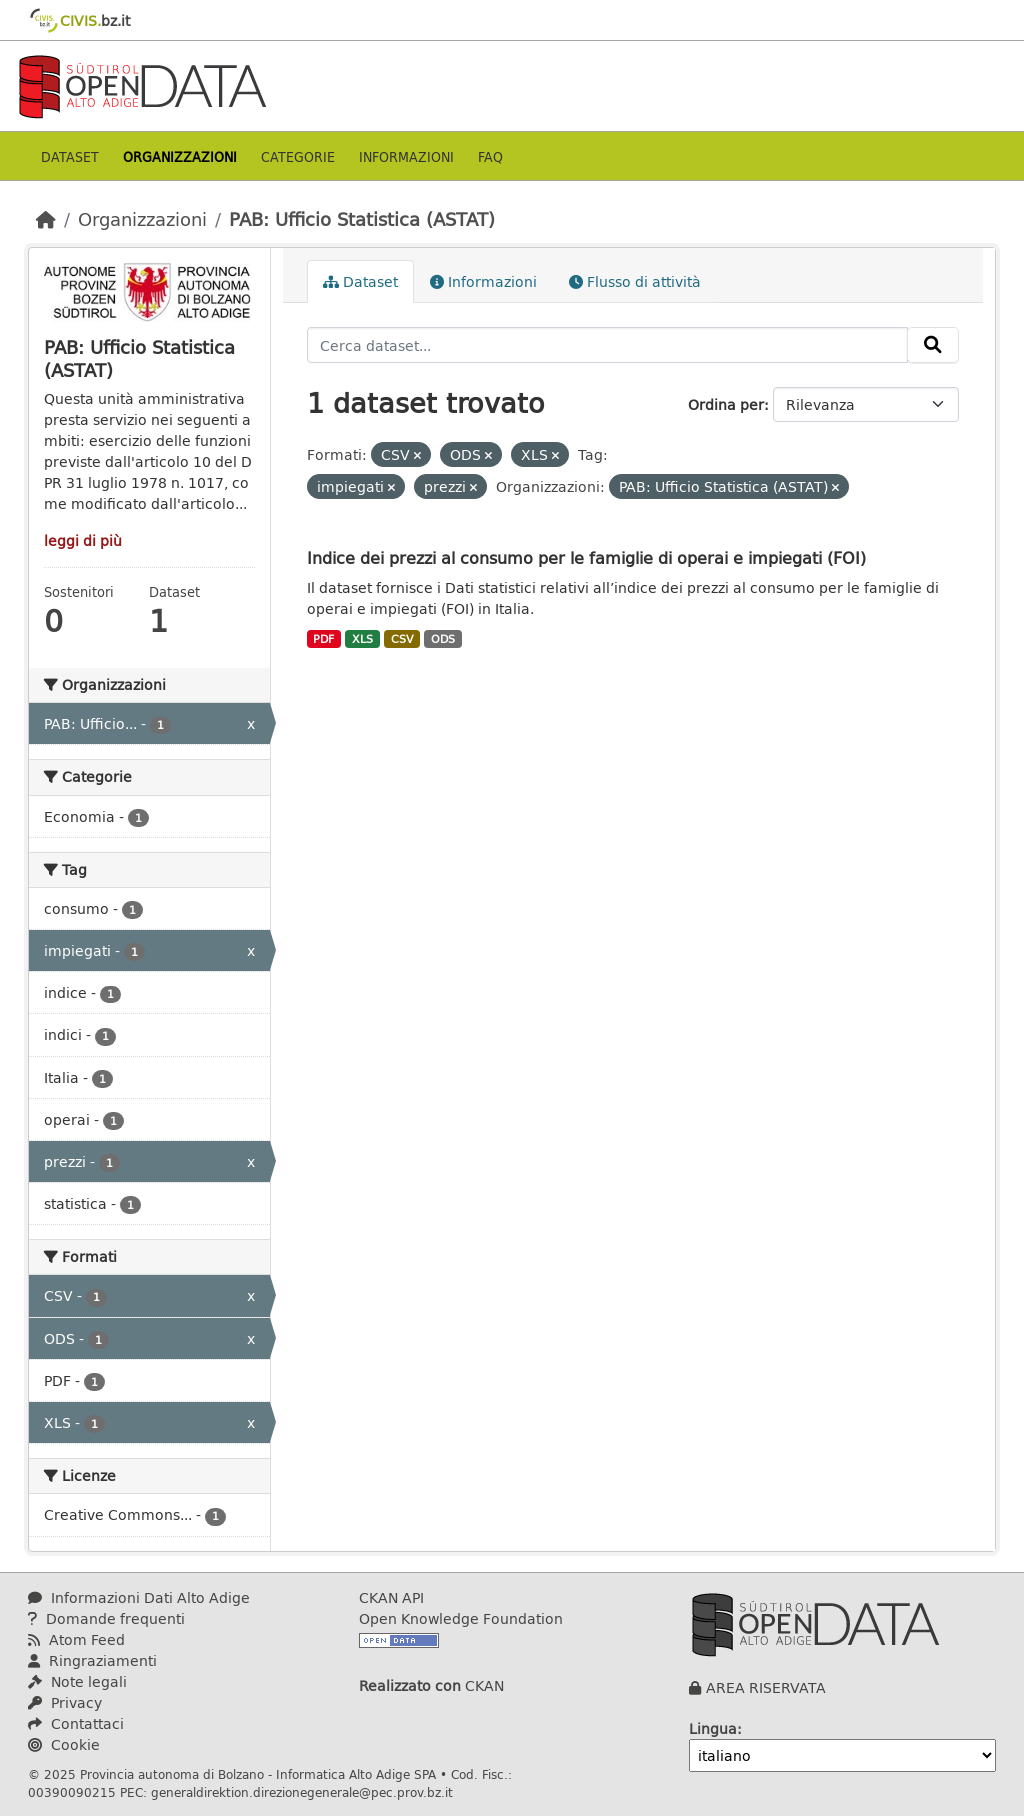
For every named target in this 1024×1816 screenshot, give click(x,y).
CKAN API (391, 1597)
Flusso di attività (635, 281)
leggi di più (83, 540)
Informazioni (406, 156)
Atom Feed (76, 1639)
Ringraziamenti (92, 1660)
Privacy (65, 1702)
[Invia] (933, 345)
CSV (402, 639)
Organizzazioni (180, 156)
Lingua (713, 1728)
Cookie (64, 1744)
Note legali (77, 1681)
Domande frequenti (106, 1618)
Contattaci (76, 1723)
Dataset (70, 156)
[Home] (46, 219)
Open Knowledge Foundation (461, 1618)
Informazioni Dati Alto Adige (139, 1597)
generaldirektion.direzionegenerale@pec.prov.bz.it (302, 1792)
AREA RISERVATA (766, 1687)
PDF (323, 639)
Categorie (298, 156)
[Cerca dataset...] (608, 345)
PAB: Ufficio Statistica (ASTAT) (362, 219)
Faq (490, 156)
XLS (362, 639)
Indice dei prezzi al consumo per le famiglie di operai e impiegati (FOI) (586, 557)
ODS (443, 639)
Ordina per (726, 404)
